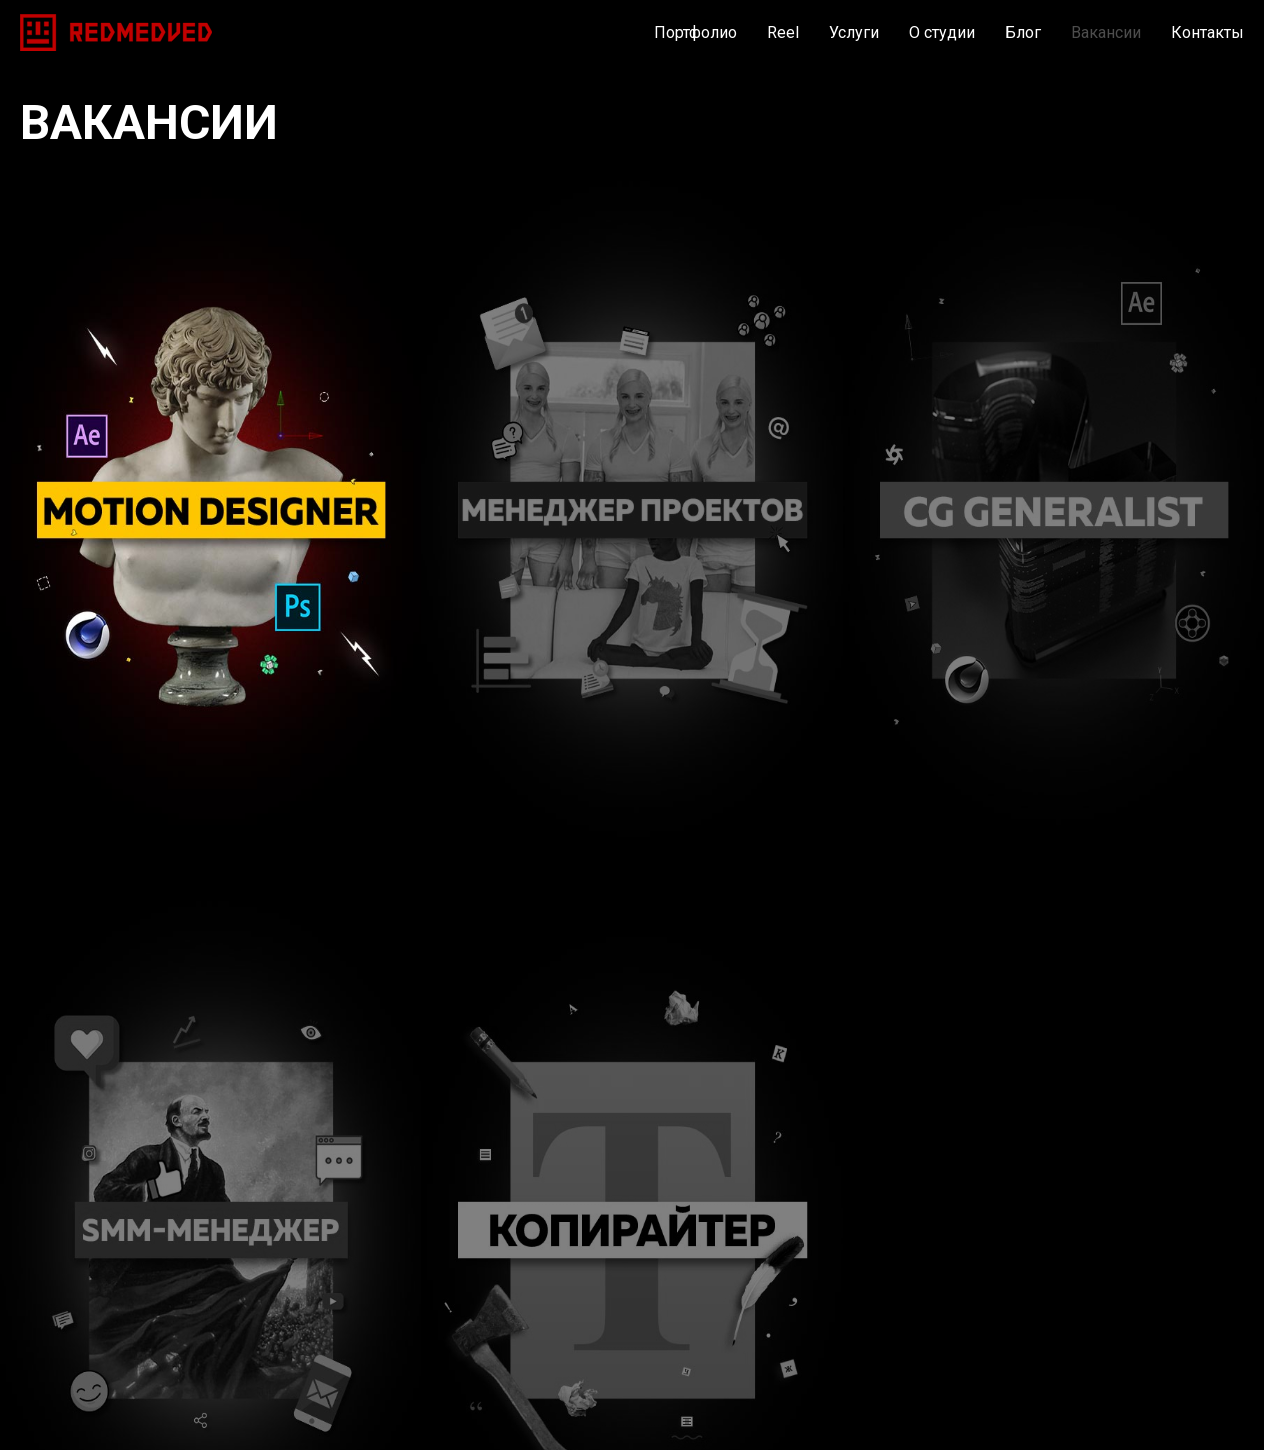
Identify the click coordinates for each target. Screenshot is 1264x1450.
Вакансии (1106, 32)
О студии (942, 32)
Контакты (1207, 32)
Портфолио (695, 32)
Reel (783, 32)
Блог (1023, 32)
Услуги (854, 32)
